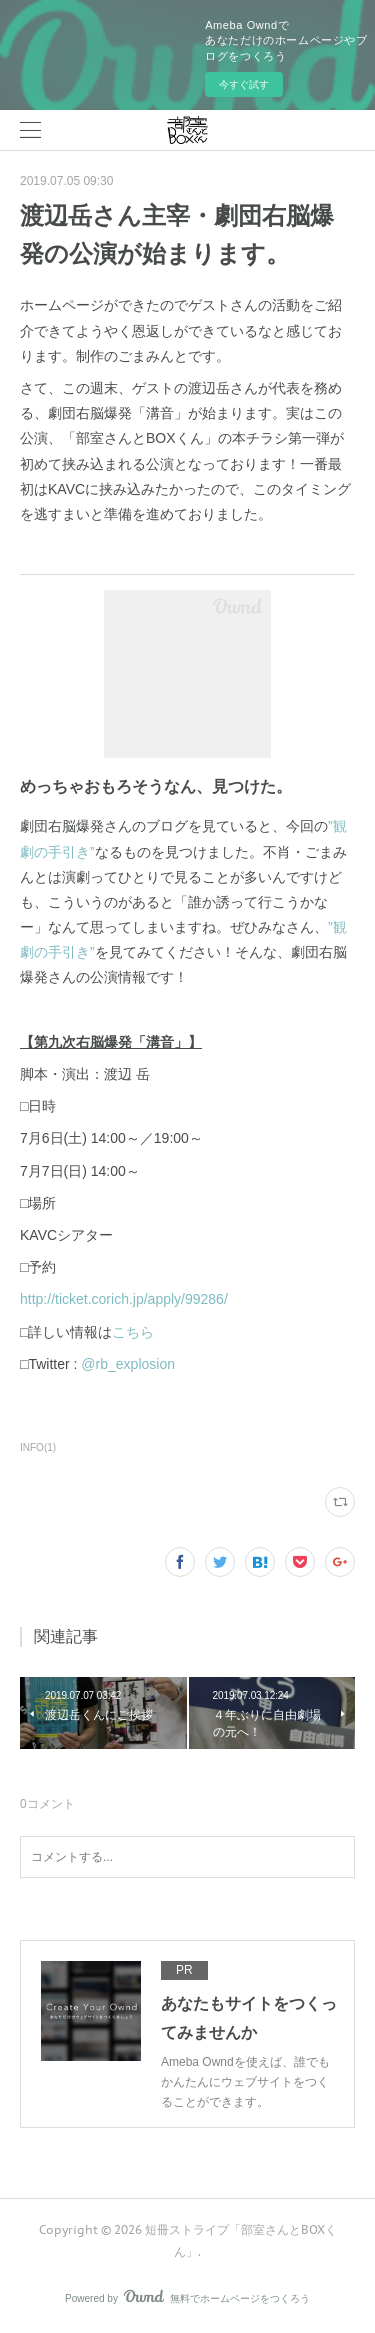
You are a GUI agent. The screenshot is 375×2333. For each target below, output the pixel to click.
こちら (133, 1332)
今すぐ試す (244, 84)
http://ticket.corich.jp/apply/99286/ (124, 1299)
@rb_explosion (128, 1364)
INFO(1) (38, 1447)
